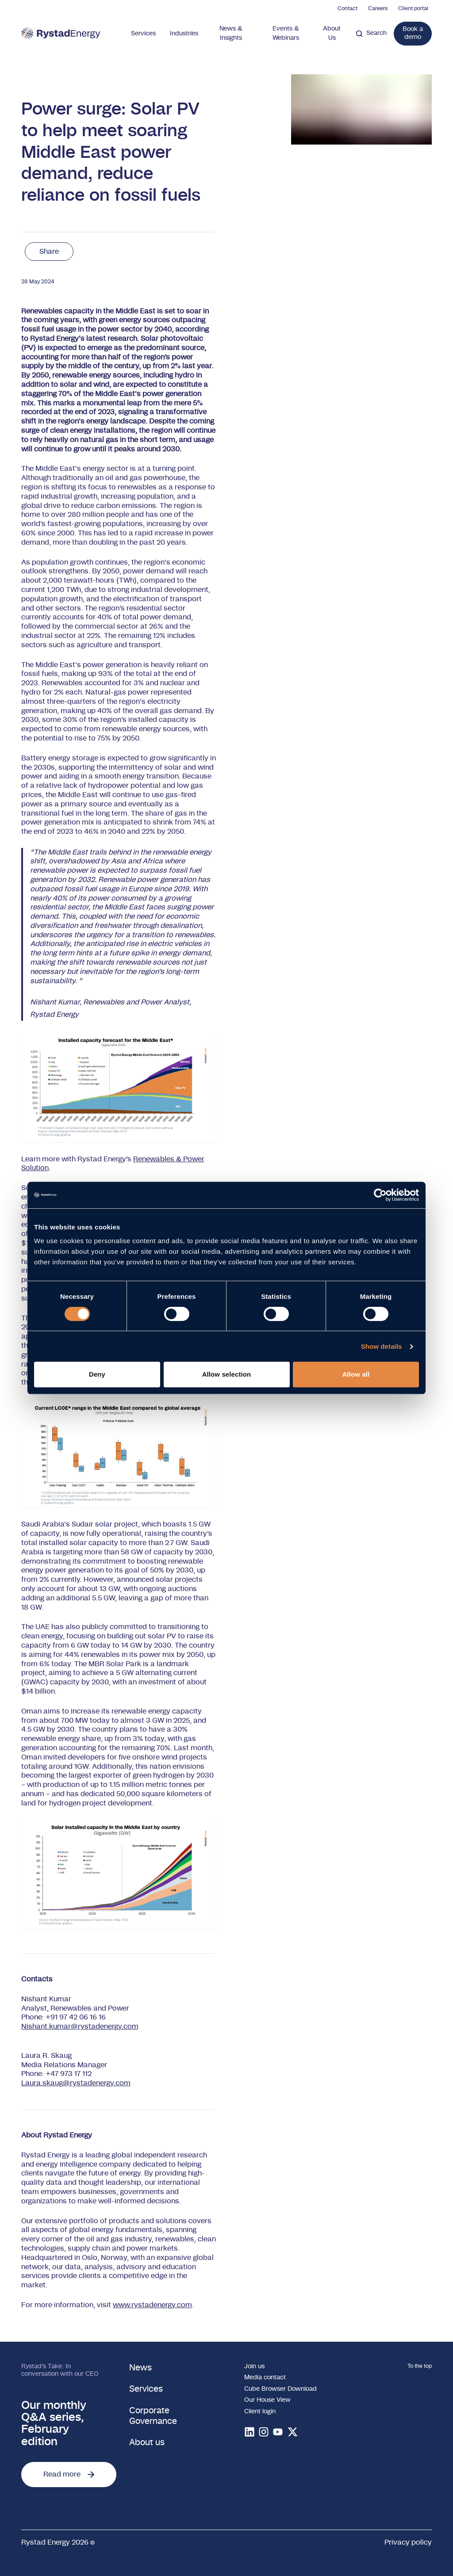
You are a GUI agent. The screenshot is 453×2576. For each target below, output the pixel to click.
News (140, 2368)
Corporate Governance (153, 2416)
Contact (347, 8)
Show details (381, 1346)
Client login (260, 2411)
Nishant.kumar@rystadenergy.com (79, 2026)
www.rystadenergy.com (152, 2305)
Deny (97, 1374)
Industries (184, 34)
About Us (332, 33)
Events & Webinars (286, 33)
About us (147, 2443)
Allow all (356, 1374)
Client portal (413, 8)
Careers (378, 8)
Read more (68, 2474)
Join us (254, 2366)
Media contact (265, 2377)
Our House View (267, 2400)
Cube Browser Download (280, 2389)
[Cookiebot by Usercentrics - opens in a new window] (380, 1195)
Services (143, 34)
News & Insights (230, 33)
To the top (419, 2366)
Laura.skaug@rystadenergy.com (76, 2083)
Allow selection (226, 1374)
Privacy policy (408, 2542)
